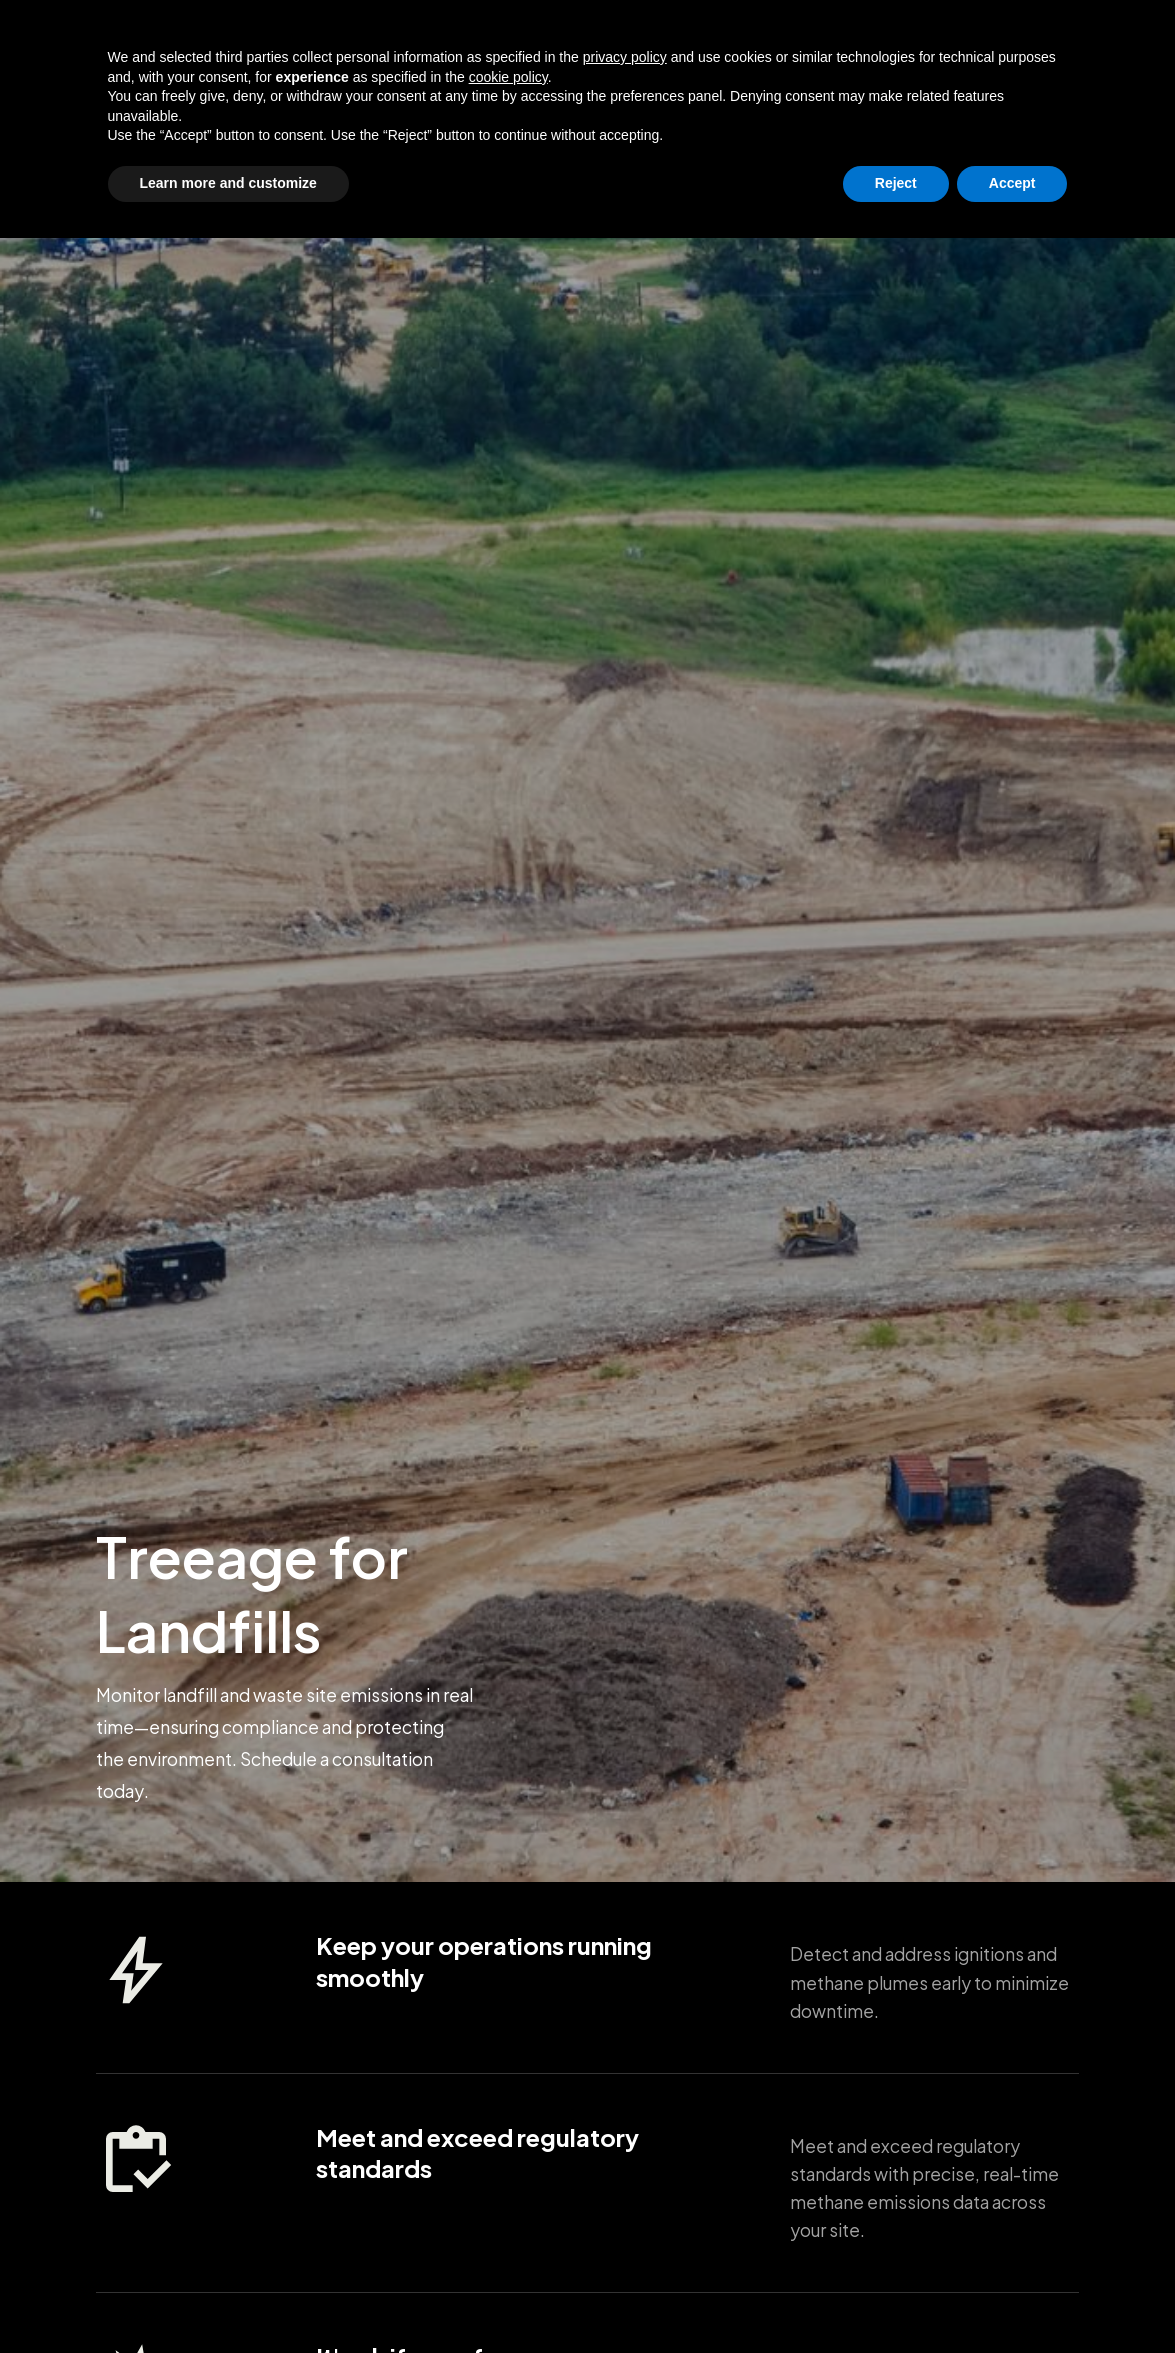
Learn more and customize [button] (228, 2298)
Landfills (604, 34)
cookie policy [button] (508, 2192)
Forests (687, 34)
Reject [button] (896, 2298)
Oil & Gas (350, 34)
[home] (163, 35)
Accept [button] (1012, 2298)
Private (964, 34)
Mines (528, 34)
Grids (273, 34)
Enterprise (875, 34)
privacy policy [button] (625, 2172)
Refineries (445, 34)
